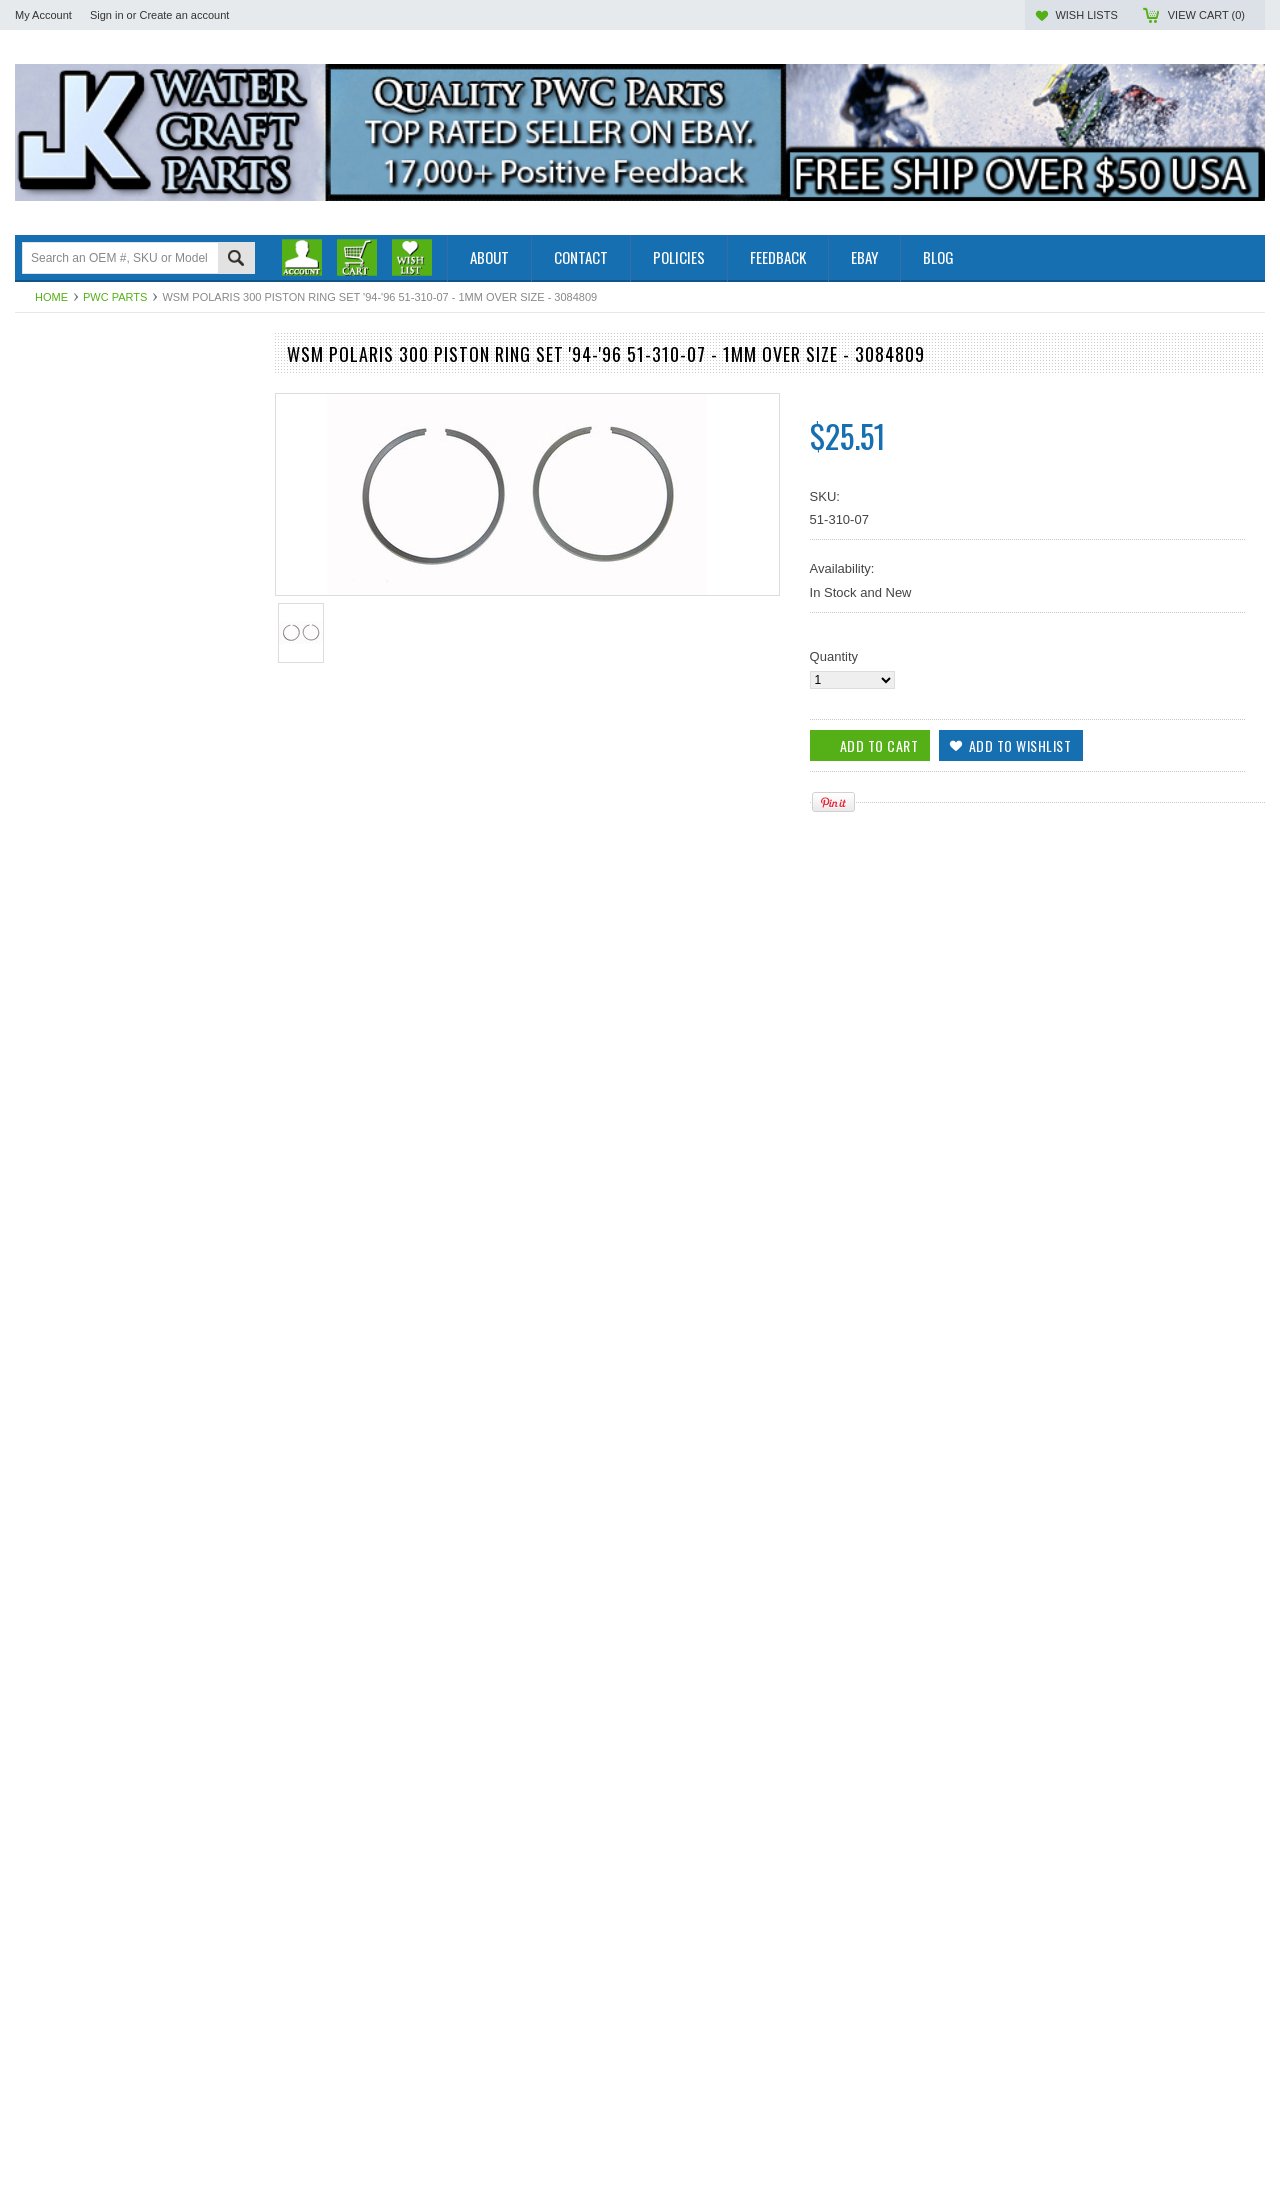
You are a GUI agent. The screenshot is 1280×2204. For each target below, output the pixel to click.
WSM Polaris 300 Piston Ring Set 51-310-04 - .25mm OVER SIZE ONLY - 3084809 (135, 1445)
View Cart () (1206, 15)
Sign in (107, 15)
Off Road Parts (58, 416)
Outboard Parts (59, 382)
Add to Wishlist (229, 1303)
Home (51, 297)
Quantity (834, 656)
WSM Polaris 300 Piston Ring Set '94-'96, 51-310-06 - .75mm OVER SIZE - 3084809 (134, 1892)
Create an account (184, 15)
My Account (43, 15)
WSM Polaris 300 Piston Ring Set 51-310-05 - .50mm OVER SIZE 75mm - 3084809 (135, 1668)
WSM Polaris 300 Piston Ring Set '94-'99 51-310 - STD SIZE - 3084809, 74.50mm (134, 1222)
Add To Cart (72, 1303)
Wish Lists (1086, 15)
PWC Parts (115, 297)
